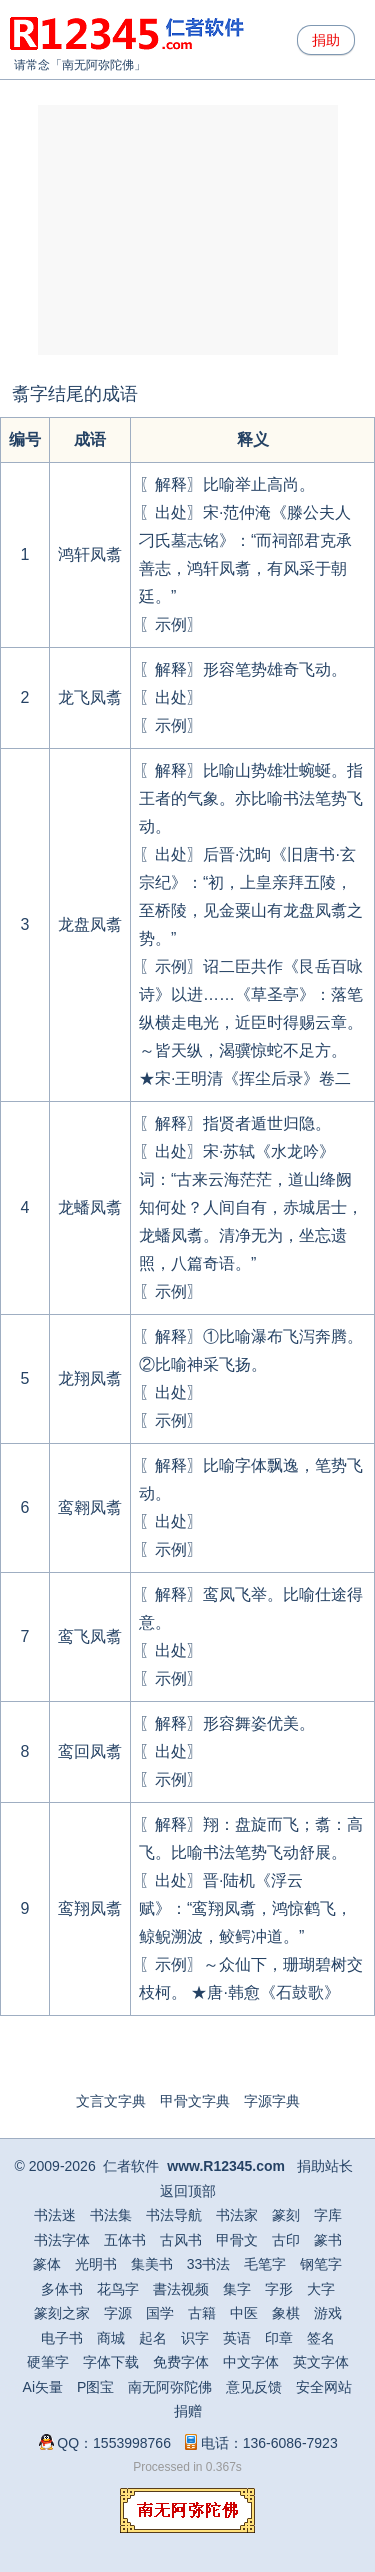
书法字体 (62, 2240)
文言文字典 (111, 2101)
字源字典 (272, 2101)
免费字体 (181, 2362)
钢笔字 (321, 2264)
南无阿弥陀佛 (98, 65)
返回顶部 (188, 2191)
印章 (279, 2338)
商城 (111, 2338)
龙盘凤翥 (90, 924)
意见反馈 (254, 2387)
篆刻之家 (62, 2313)
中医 (244, 2313)
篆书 (328, 2240)
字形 (279, 2289)
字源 (118, 2313)
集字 (237, 2289)
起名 (153, 2338)
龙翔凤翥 (90, 1378)
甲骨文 (237, 2240)
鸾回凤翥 (90, 1751)
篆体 (47, 2264)
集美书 (152, 2264)
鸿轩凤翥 (90, 554)
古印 (286, 2240)
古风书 (181, 2240)
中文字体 (251, 2362)
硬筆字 (48, 2362)
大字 (321, 2289)
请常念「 (38, 65)
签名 (321, 2338)
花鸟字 (118, 2289)
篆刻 (286, 2215)
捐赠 (188, 2411)
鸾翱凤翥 (90, 1507)
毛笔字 (265, 2264)
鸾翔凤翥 (90, 1908)
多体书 (62, 2289)
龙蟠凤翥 (90, 1207)
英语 (237, 2338)
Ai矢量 (43, 2387)
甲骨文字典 (195, 2101)
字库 (328, 2215)
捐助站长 (325, 2166)
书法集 (111, 2215)
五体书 (125, 2240)
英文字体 (321, 2362)
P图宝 (95, 2387)
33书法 (209, 2264)
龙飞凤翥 (90, 697)
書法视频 (181, 2289)
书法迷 (55, 2215)
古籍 (202, 2313)
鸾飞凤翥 (90, 1636)
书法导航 (174, 2215)
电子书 (62, 2338)
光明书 (96, 2264)
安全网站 (324, 2387)
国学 (160, 2313)
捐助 (326, 40)
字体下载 (111, 2362)
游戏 (328, 2313)
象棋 (286, 2313)
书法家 (237, 2215)
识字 (195, 2338)
